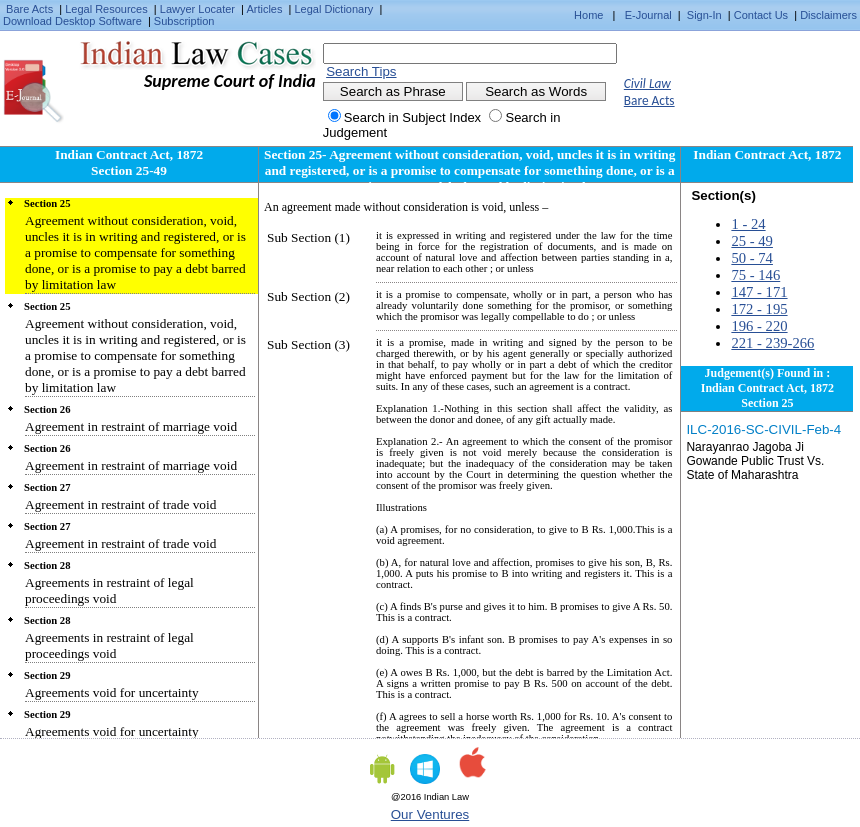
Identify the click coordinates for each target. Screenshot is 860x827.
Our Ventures (430, 814)
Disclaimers (828, 15)
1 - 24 (748, 224)
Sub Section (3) (308, 344)
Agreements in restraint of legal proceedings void (109, 590)
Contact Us (761, 15)
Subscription (184, 21)
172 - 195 (759, 309)
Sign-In (704, 15)
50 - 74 (752, 258)
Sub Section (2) (308, 296)
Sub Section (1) (308, 237)
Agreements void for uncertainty (112, 692)
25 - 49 (752, 241)
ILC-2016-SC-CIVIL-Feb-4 (763, 429)
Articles (264, 9)
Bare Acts (29, 9)
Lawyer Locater (197, 9)
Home (588, 15)
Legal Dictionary (334, 9)
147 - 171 (759, 292)
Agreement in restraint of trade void (120, 504)
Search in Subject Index (412, 117)
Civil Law (647, 83)
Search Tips (361, 71)
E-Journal (648, 15)
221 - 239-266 (772, 343)
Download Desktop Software (72, 21)
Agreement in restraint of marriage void (131, 426)
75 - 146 (755, 275)
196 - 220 (759, 326)
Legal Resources (106, 9)
